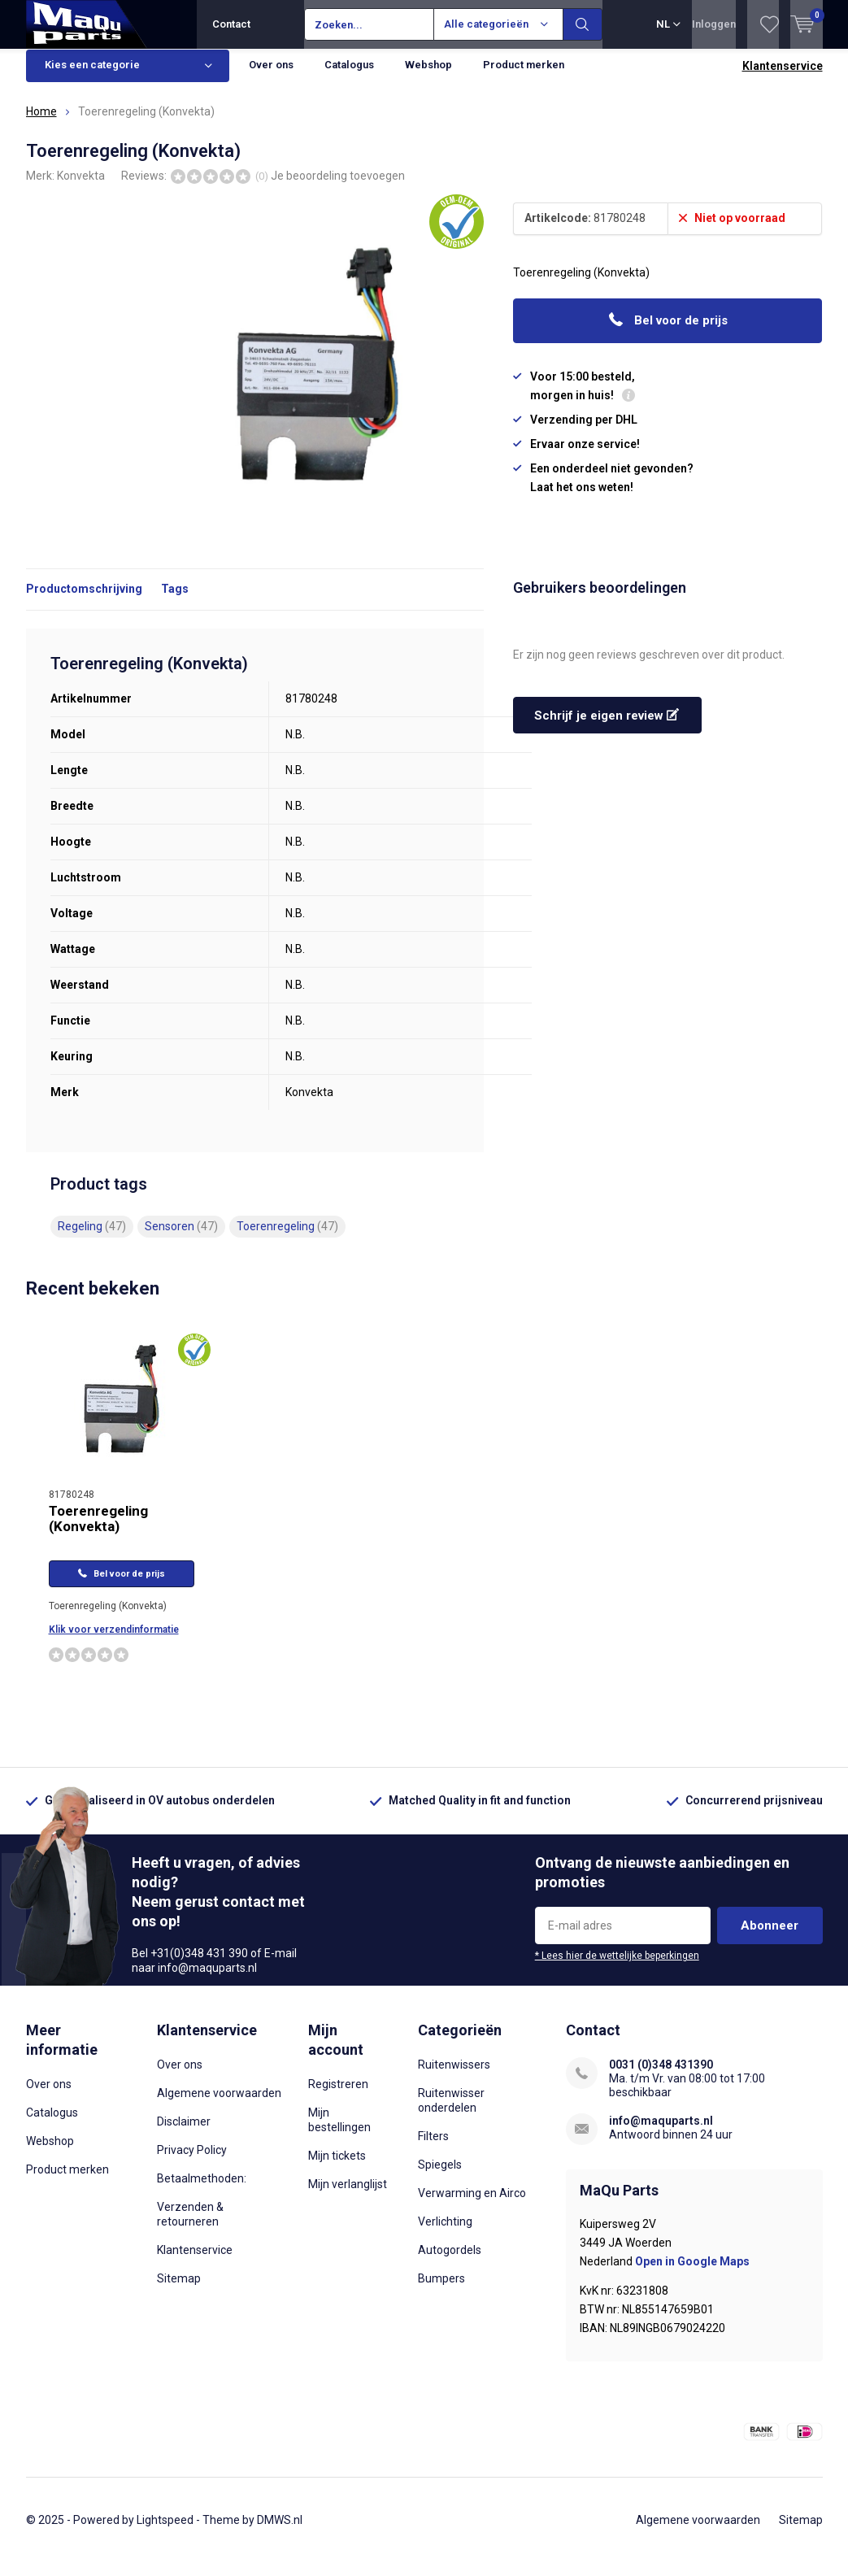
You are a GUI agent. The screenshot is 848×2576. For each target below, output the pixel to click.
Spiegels (440, 2176)
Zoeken (582, 24)
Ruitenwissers (454, 2076)
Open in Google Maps (692, 2272)
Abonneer (769, 1937)
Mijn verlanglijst (347, 2195)
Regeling (92, 1238)
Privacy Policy (192, 2162)
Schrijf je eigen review (606, 727)
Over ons (271, 77)
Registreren (338, 2095)
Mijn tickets (337, 2167)
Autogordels (449, 2262)
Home (41, 123)
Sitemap (179, 2290)
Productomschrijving (84, 600)
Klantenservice (782, 78)
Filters (433, 2148)
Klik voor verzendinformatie (114, 1641)
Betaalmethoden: (201, 2190)
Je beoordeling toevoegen (338, 187)
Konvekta (81, 187)
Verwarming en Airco (472, 2205)
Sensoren (181, 1238)
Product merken (523, 77)
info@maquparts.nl (661, 2132)
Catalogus (349, 77)
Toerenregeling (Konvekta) (98, 1531)
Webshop (428, 77)
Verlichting (445, 2233)
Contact (231, 24)
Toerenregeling (287, 1238)
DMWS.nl (279, 2532)
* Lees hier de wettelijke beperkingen (617, 1967)
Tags (175, 600)
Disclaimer (184, 2133)
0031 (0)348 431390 (661, 2076)
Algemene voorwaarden (219, 2105)
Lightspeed (165, 2532)
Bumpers (441, 2290)
